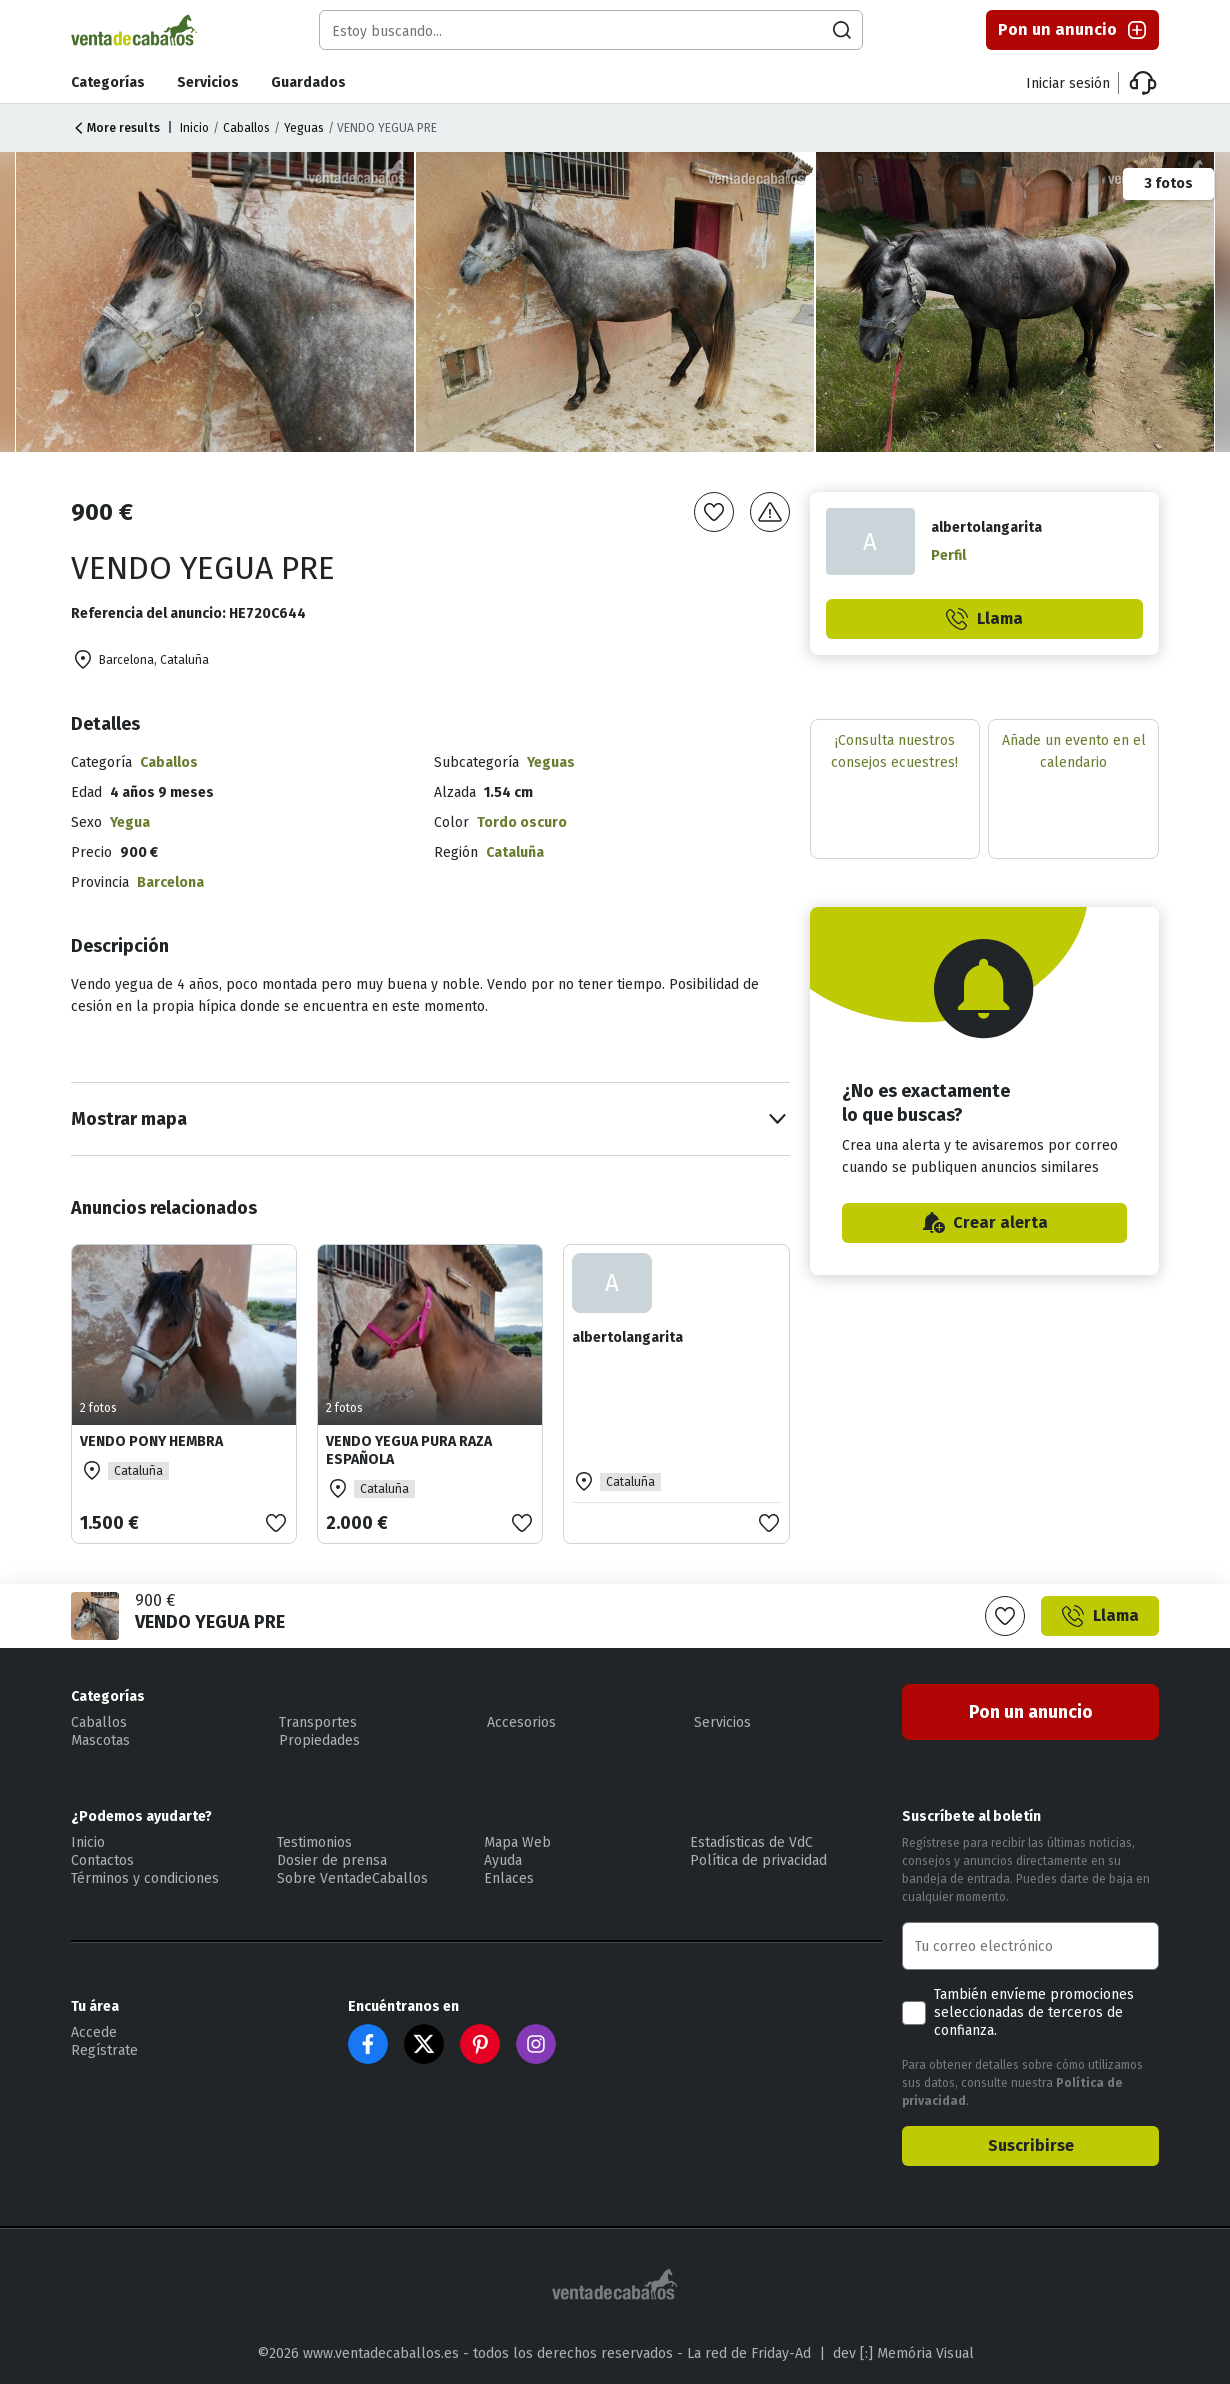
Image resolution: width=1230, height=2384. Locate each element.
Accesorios (521, 1722)
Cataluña (515, 852)
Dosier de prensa (332, 1860)
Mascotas (100, 1740)
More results (115, 128)
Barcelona (170, 882)
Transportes (318, 1722)
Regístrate (104, 2050)
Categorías (108, 82)
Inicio (194, 128)
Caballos (246, 128)
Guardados (308, 82)
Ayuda (503, 1860)
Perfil (948, 555)
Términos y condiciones (145, 1878)
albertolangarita (627, 1337)
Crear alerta (984, 1223)
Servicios (208, 82)
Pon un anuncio (1073, 30)
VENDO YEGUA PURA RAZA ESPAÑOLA (409, 1450)
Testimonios (314, 1842)
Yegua (130, 822)
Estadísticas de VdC (751, 1842)
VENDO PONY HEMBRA (151, 1441)
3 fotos (1168, 183)
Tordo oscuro (522, 822)
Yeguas (304, 128)
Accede (94, 2032)
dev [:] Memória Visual (903, 2353)
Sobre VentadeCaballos (352, 1878)
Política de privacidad (758, 1860)
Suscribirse (1031, 2145)
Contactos (102, 1860)
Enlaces (509, 1878)
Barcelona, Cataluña (140, 660)
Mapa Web (517, 1842)
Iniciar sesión (1068, 83)
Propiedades (319, 1740)
